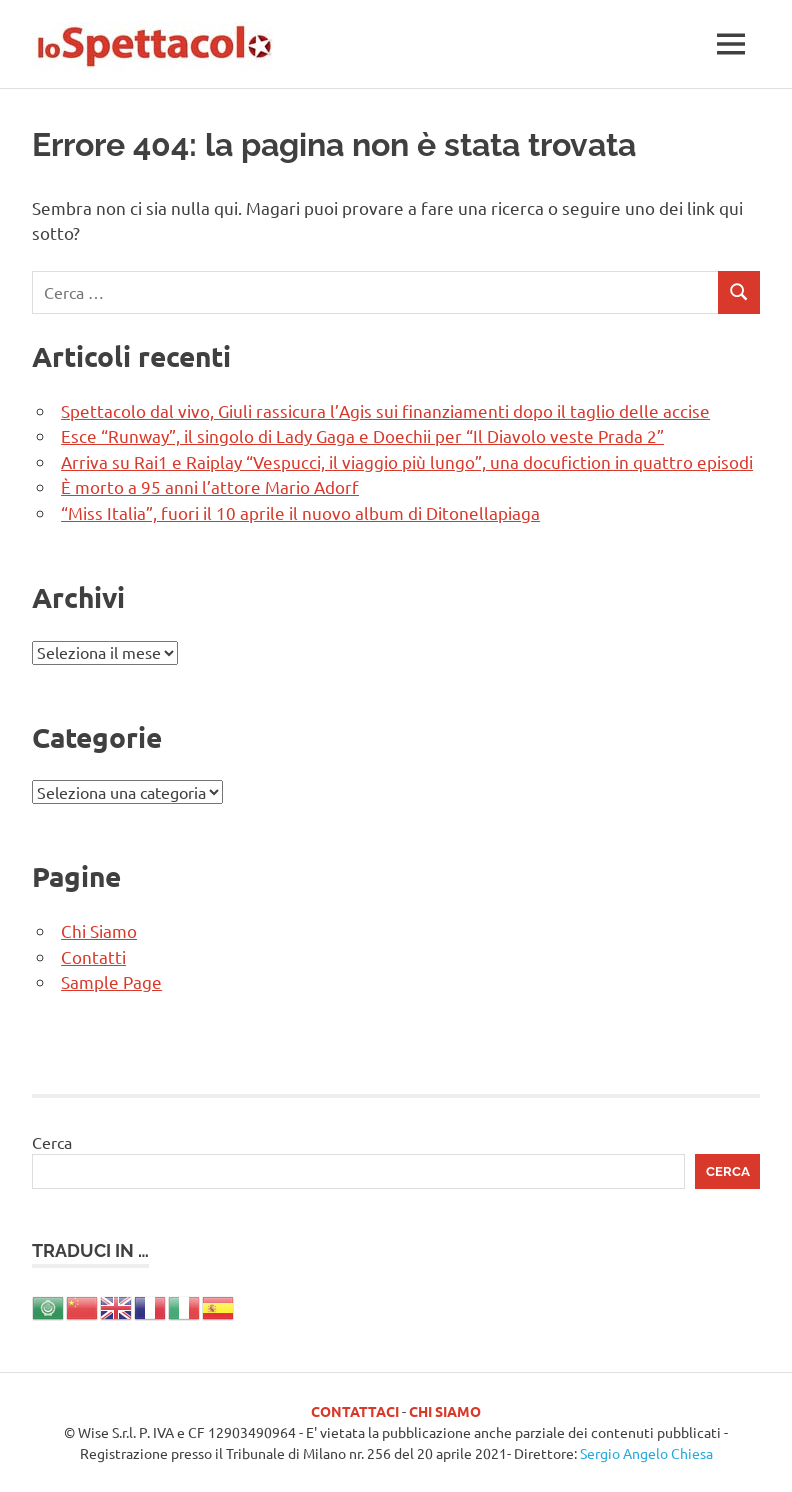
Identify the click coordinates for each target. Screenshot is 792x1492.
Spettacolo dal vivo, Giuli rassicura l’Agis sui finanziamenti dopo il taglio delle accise (385, 410)
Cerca (52, 1142)
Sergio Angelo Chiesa (646, 1453)
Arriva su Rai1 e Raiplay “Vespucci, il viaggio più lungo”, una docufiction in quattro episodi (407, 461)
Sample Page (111, 981)
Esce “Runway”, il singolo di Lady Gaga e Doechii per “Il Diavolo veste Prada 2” (362, 435)
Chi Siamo (99, 930)
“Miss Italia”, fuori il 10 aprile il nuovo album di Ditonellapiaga (300, 512)
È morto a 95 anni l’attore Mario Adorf (210, 486)
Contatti (93, 956)
